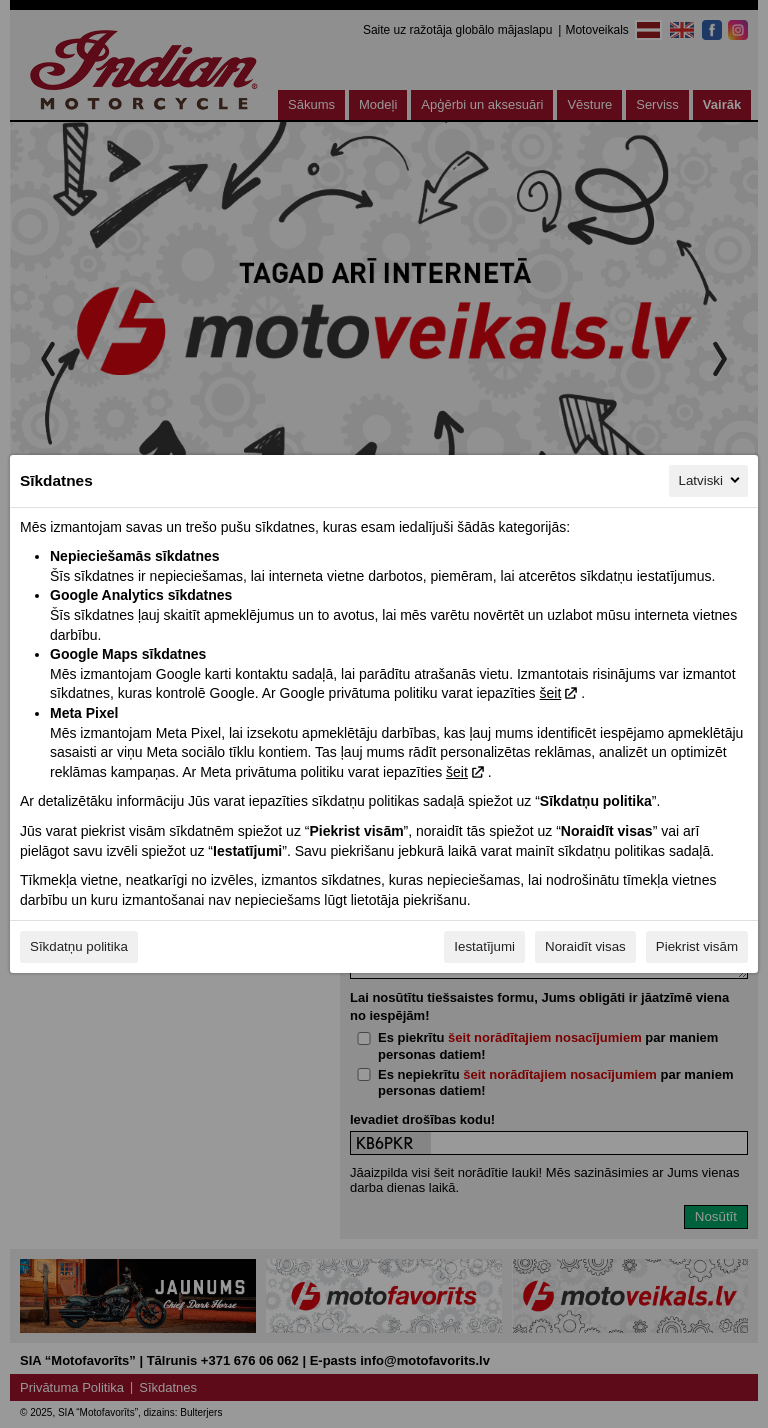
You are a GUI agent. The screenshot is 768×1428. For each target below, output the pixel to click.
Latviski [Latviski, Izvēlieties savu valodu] (711, 480)
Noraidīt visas (585, 946)
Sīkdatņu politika (79, 946)
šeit (550, 693)
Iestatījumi (484, 946)
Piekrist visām (697, 946)
